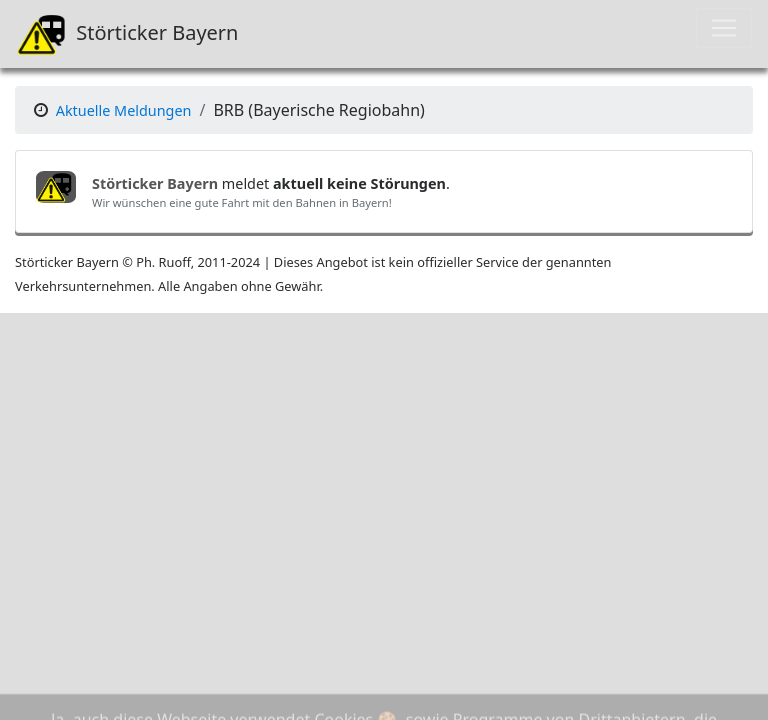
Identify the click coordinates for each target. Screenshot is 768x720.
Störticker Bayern (127, 34)
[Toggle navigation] (724, 28)
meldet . (271, 183)
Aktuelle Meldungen (124, 110)
